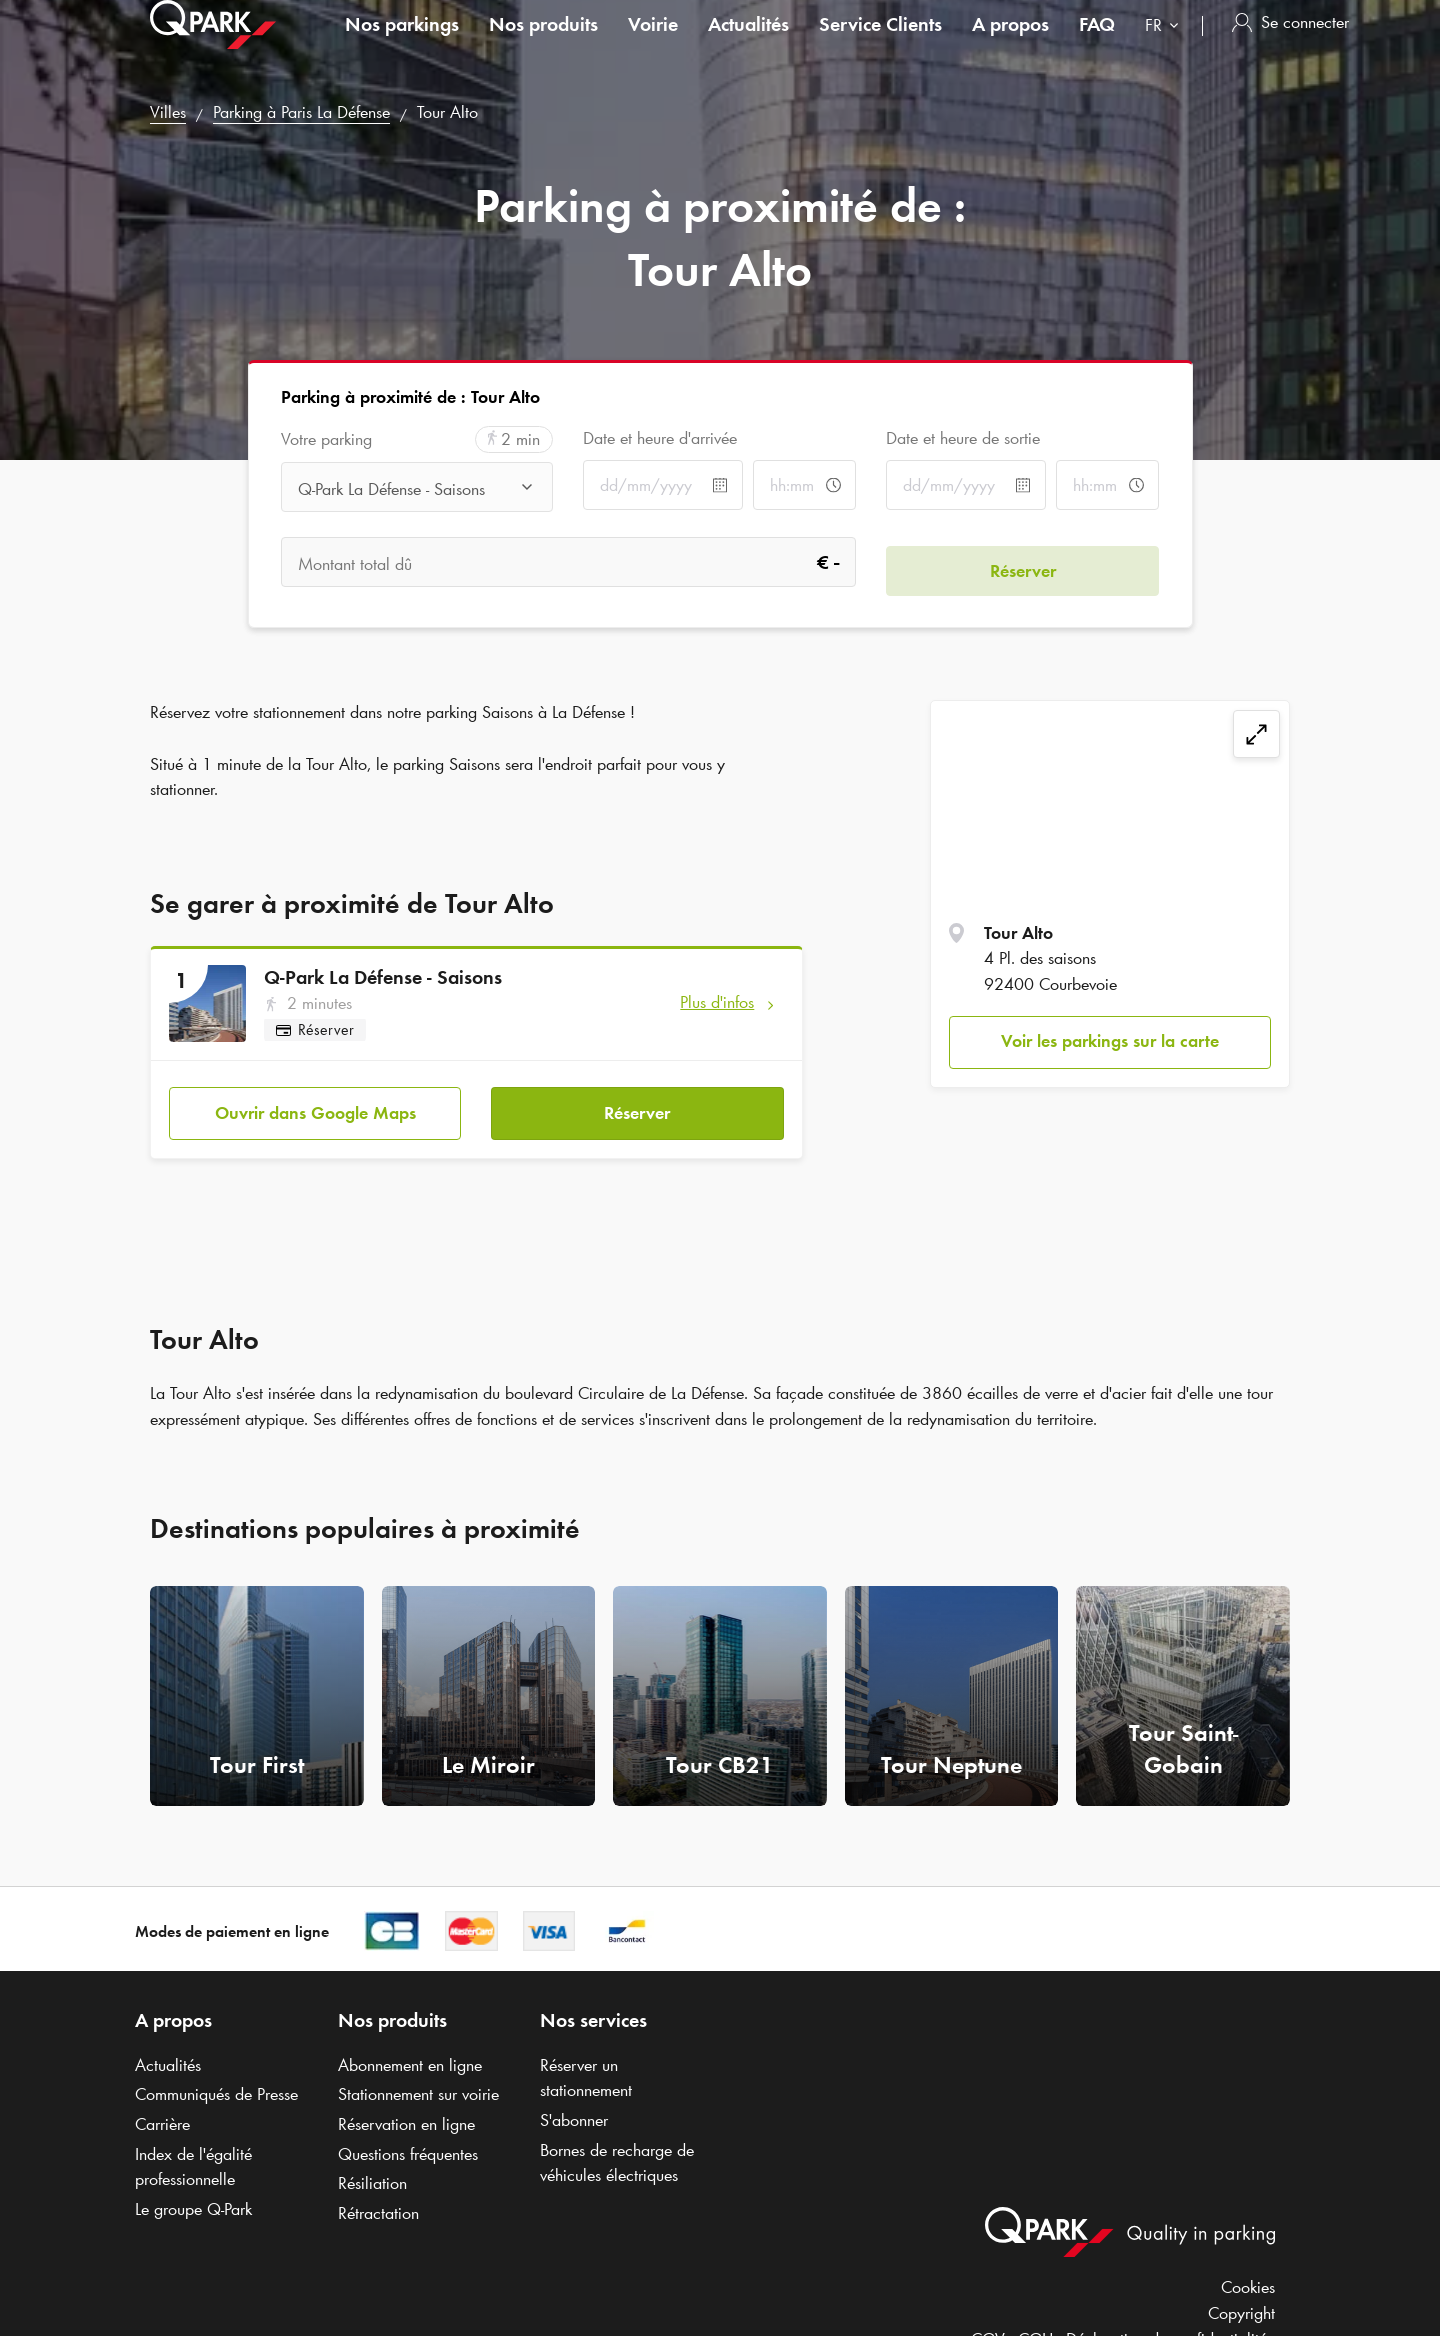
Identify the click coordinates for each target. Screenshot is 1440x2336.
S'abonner (574, 2112)
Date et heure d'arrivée (660, 438)
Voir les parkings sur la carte (1110, 1041)
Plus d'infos (717, 1002)
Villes (168, 112)
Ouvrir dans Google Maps (315, 1104)
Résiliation (372, 2175)
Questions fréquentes (408, 2145)
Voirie (653, 44)
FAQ (1097, 44)
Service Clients (880, 44)
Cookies (1248, 2279)
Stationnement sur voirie (418, 2086)
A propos (1010, 44)
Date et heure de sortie (963, 438)
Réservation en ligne (406, 2116)
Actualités (748, 44)
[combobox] (1166, 47)
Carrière (162, 2116)
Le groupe (193, 2201)
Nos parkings (402, 44)
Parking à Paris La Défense (301, 112)
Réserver (637, 1104)
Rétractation (378, 2205)
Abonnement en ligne (410, 2056)
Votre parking (326, 439)
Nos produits (543, 44)
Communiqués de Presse (216, 2086)
